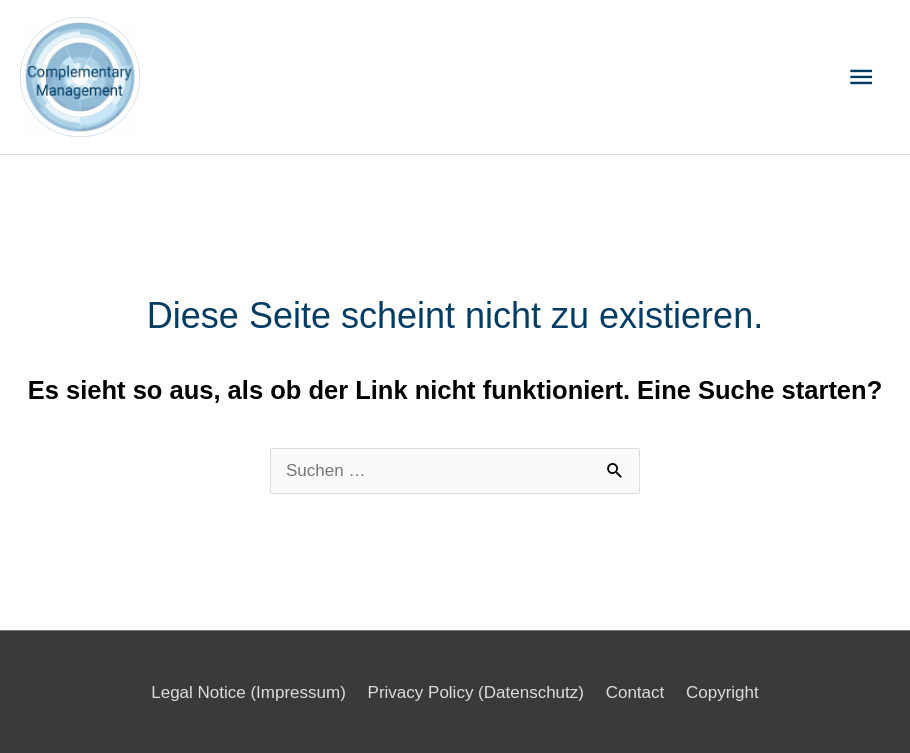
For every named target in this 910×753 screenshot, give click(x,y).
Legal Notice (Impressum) (248, 692)
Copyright (722, 692)
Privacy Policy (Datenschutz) (476, 692)
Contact (635, 692)
